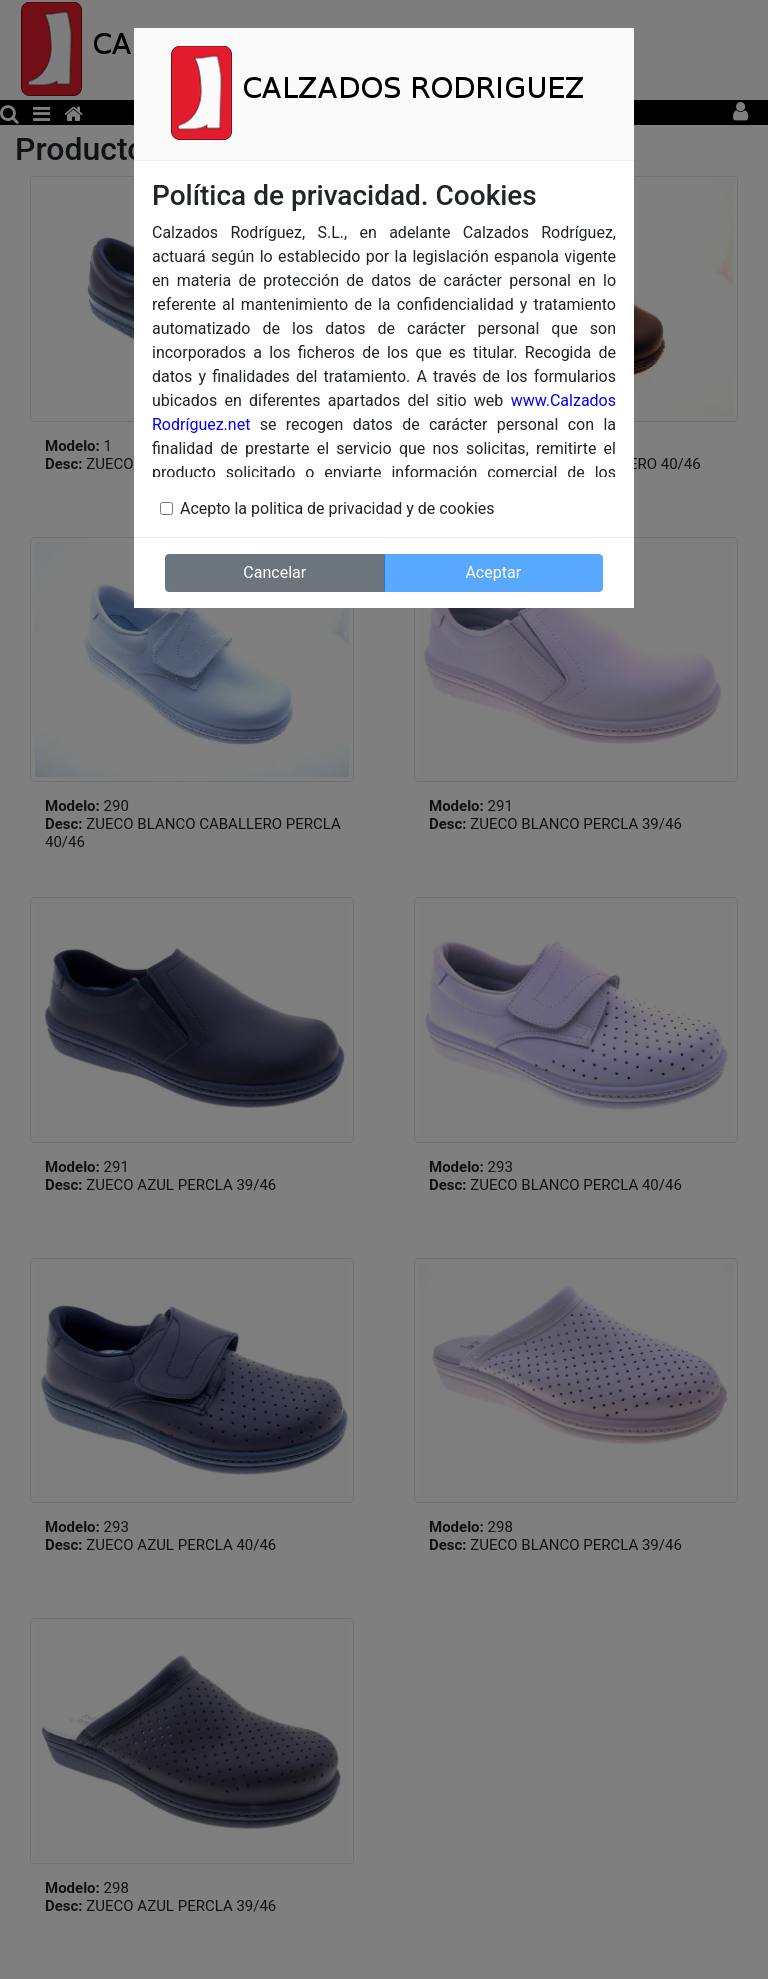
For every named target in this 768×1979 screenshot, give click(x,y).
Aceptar (493, 572)
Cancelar (274, 572)
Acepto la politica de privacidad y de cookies (337, 508)
